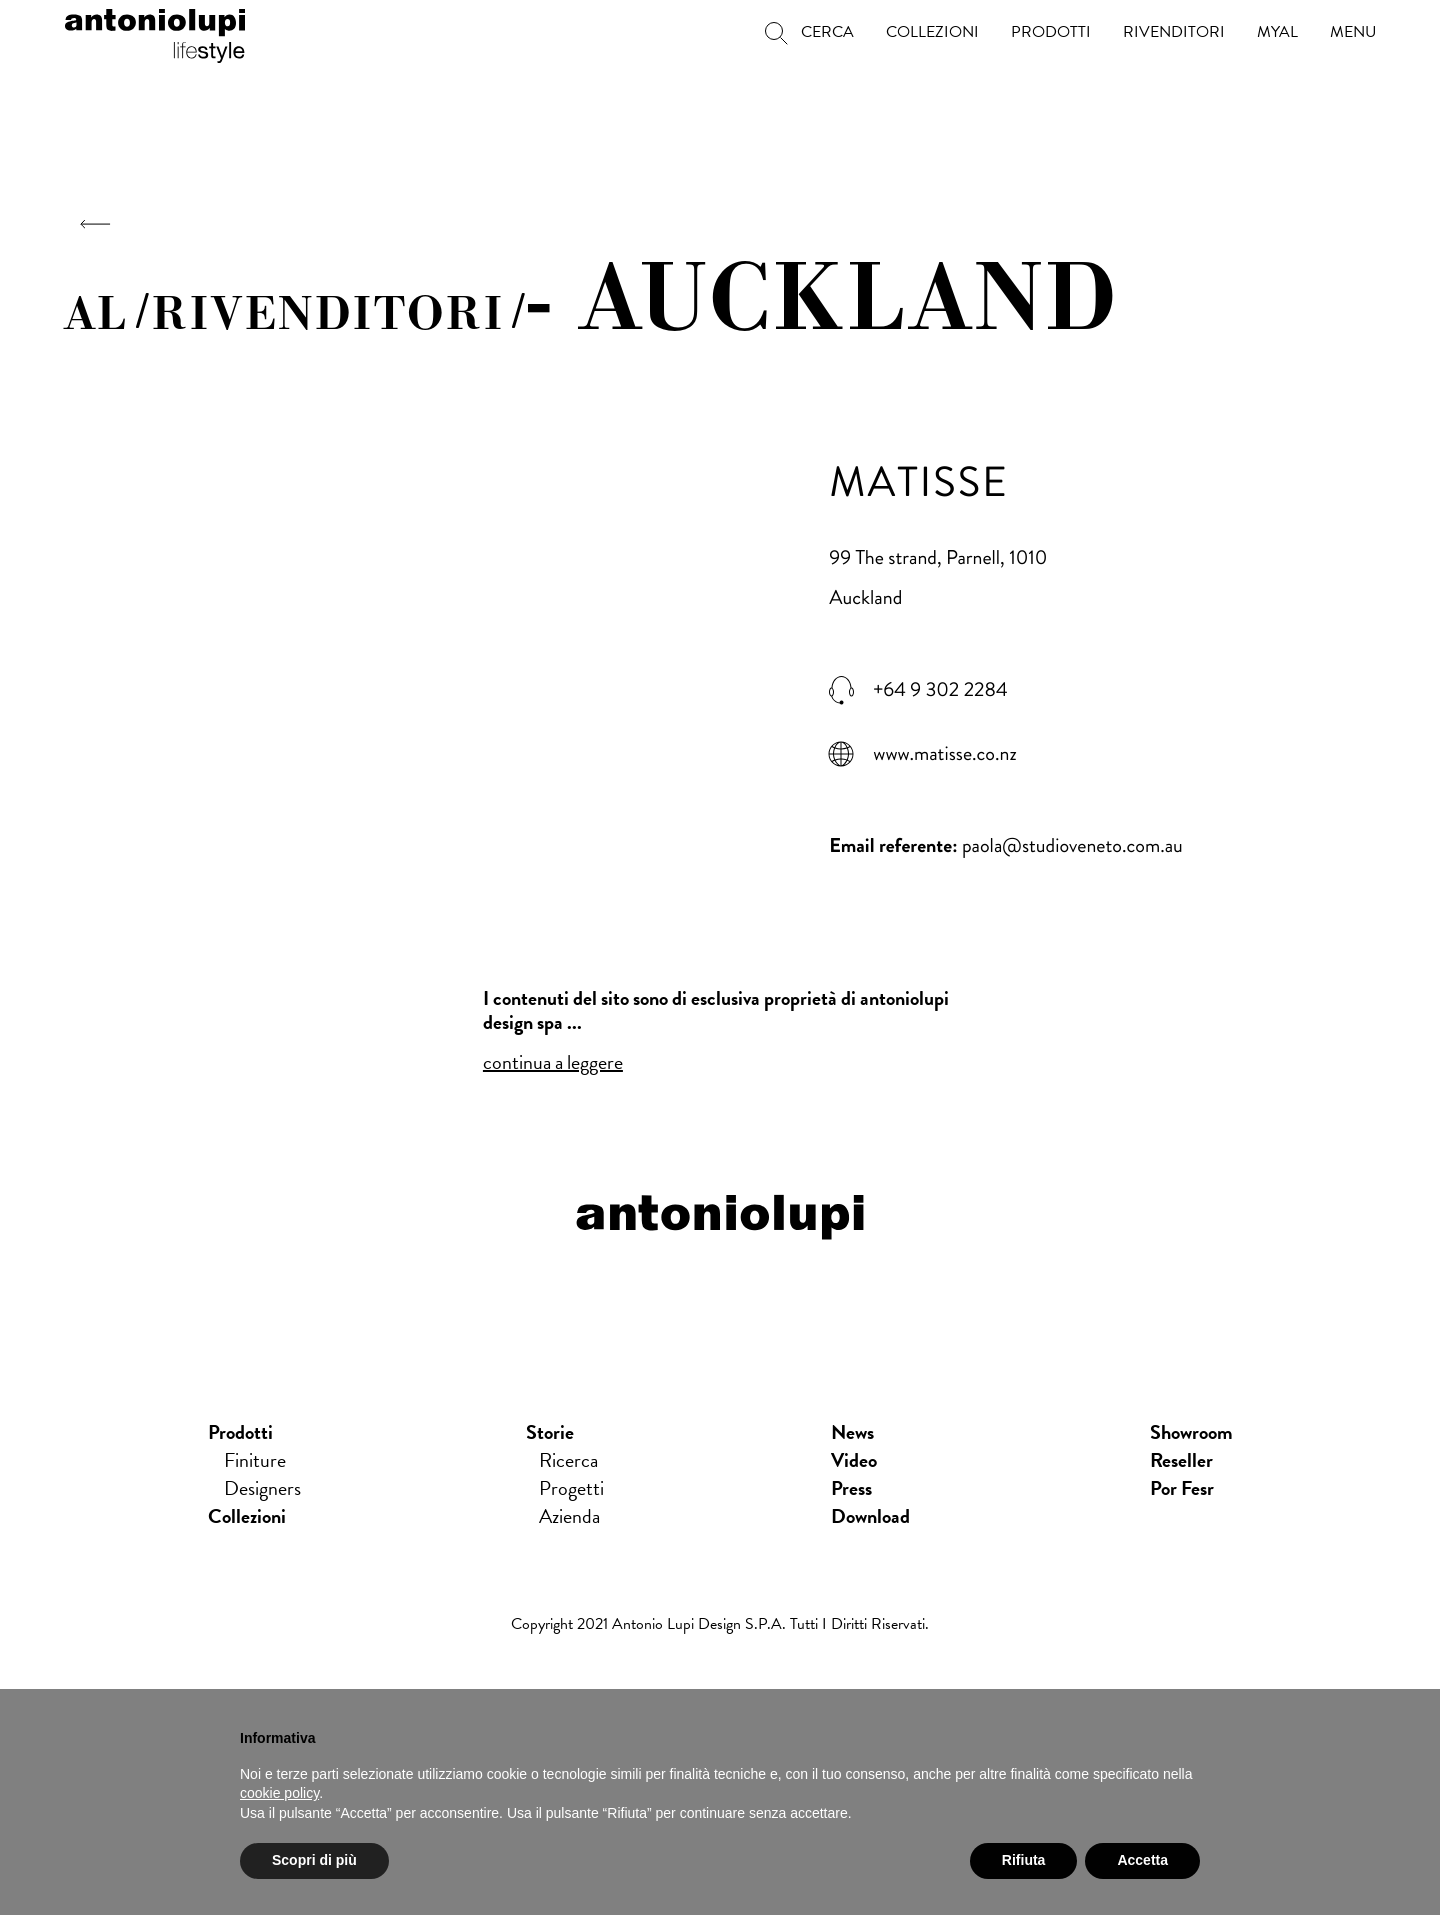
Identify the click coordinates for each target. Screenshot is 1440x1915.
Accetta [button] (1142, 1860)
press (851, 1488)
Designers (262, 1488)
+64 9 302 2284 (940, 690)
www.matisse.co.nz (944, 754)
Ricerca (568, 1460)
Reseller (1181, 1460)
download (870, 1516)
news (852, 1432)
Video (854, 1460)
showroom (1191, 1432)
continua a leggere (553, 1062)
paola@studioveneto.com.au (1072, 845)
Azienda (569, 1516)
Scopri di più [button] (314, 1860)
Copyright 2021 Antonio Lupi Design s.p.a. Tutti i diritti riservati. (720, 1624)
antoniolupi (155, 32)
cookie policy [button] (279, 1793)
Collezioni (247, 1516)
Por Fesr (1182, 1488)
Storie (550, 1432)
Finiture (255, 1460)
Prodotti (240, 1432)
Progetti (571, 1488)
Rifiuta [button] (1024, 1860)
